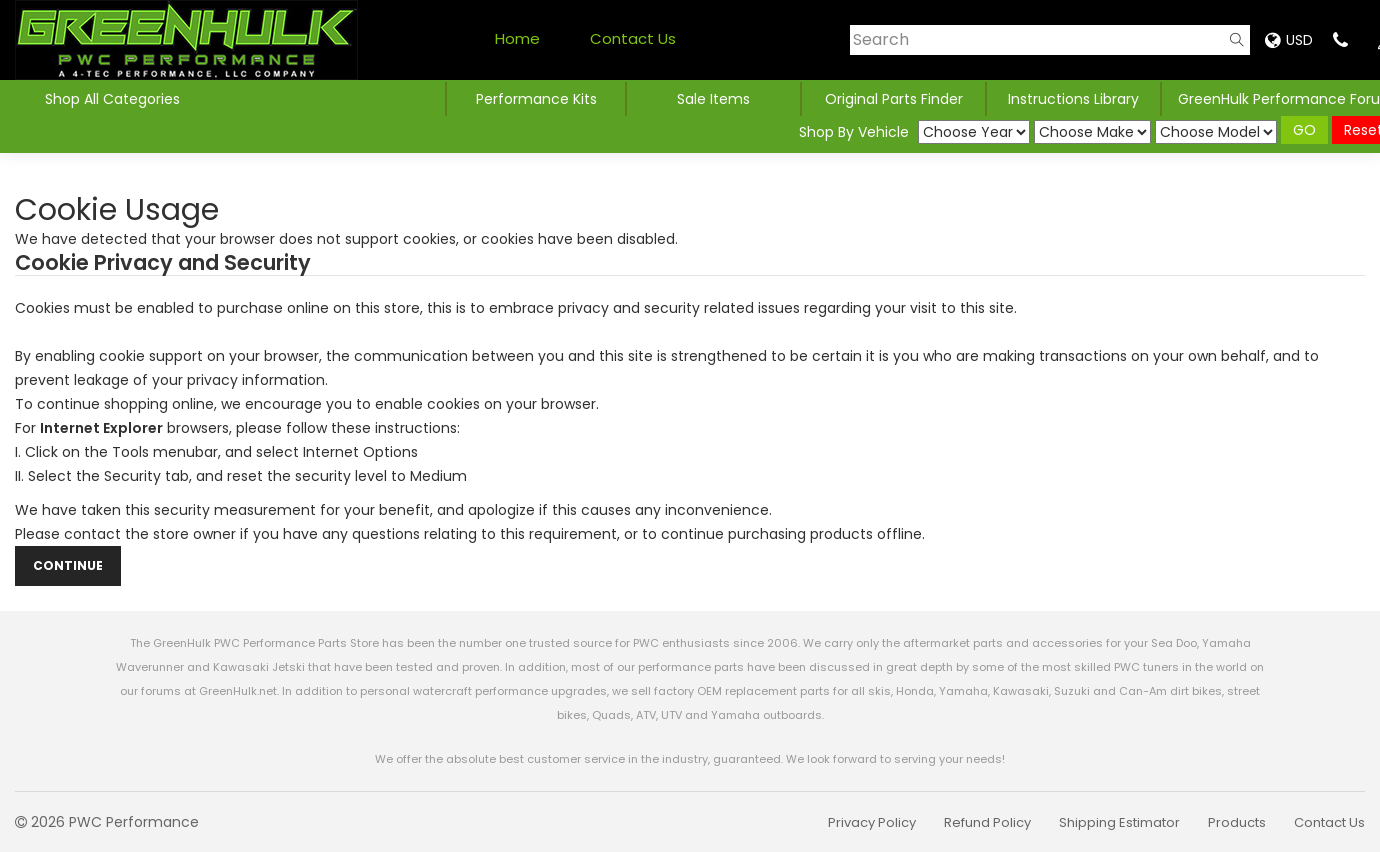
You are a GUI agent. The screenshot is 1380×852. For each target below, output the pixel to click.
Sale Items (713, 99)
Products (1237, 822)
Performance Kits (536, 99)
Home (517, 38)
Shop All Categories (112, 99)
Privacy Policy (872, 822)
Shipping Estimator (1119, 822)
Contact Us (633, 38)
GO (1304, 130)
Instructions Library (1073, 99)
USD (1289, 40)
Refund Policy (987, 822)
